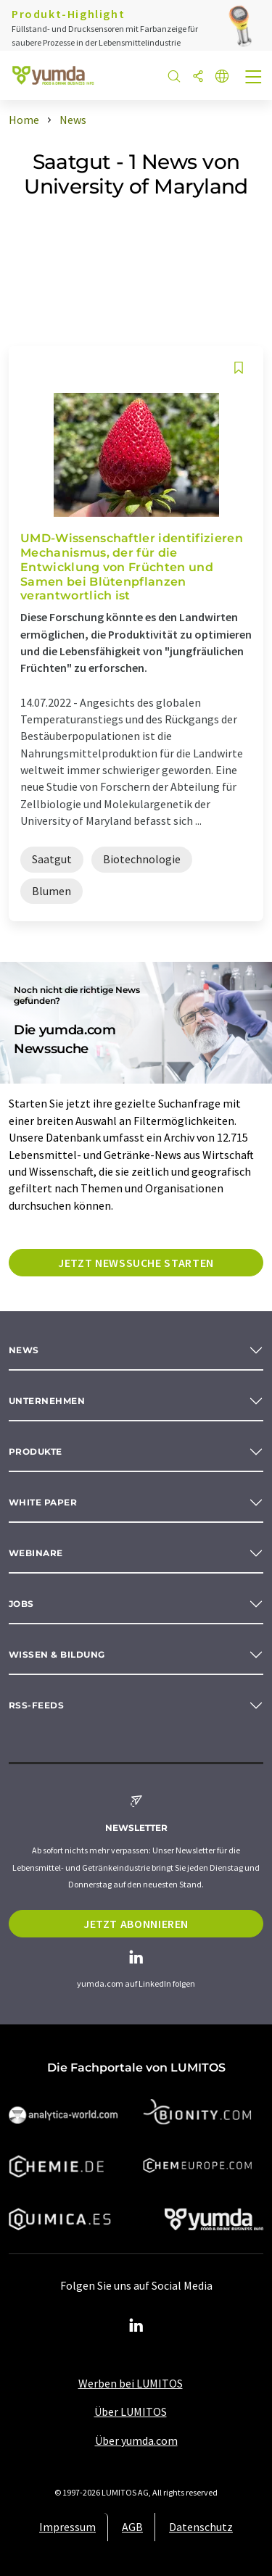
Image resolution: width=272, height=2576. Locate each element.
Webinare (36, 1552)
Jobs (21, 1603)
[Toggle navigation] (253, 78)
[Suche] (174, 77)
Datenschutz (201, 2526)
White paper (43, 1502)
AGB (132, 2526)
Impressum (67, 2526)
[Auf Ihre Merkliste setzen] (239, 367)
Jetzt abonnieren (136, 1923)
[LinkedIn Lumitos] (136, 2326)
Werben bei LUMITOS (130, 2383)
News (24, 1350)
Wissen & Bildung (57, 1654)
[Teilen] (198, 77)
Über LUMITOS (130, 2411)
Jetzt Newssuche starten (136, 1262)
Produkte (35, 1451)
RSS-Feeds (36, 1705)
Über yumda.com (136, 2440)
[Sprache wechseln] (222, 77)
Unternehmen (47, 1400)
